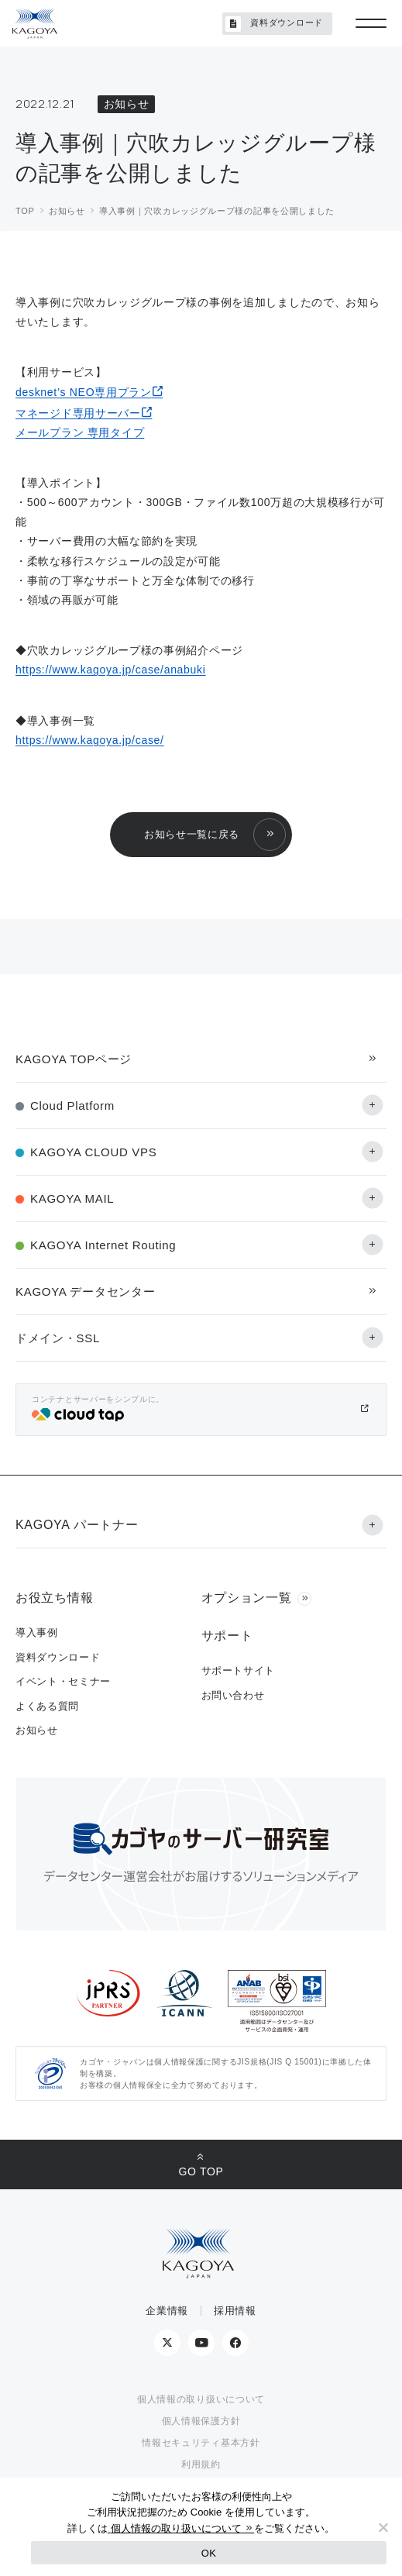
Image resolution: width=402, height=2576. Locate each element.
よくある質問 (47, 1706)
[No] (382, 2527)
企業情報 (167, 2310)
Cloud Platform (72, 1105)
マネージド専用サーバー (78, 413)
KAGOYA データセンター (85, 1291)
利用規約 (201, 2464)
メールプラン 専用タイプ (79, 432)
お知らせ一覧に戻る (191, 834)
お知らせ (36, 1730)
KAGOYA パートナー (76, 1524)
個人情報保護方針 (201, 2421)
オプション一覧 (246, 1597)
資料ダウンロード (274, 24)
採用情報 (235, 2310)
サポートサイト (238, 1670)
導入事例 (36, 1632)
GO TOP (200, 2171)
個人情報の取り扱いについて (201, 2399)
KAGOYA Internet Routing (103, 1245)
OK (208, 2553)
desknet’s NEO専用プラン (83, 392)
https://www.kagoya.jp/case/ (89, 740)
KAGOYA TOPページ (73, 1059)
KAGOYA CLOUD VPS (93, 1152)
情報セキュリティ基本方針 (200, 2442)
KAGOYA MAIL (72, 1198)
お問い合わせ (233, 1695)
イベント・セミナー (63, 1681)
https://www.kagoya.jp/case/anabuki (110, 669)
